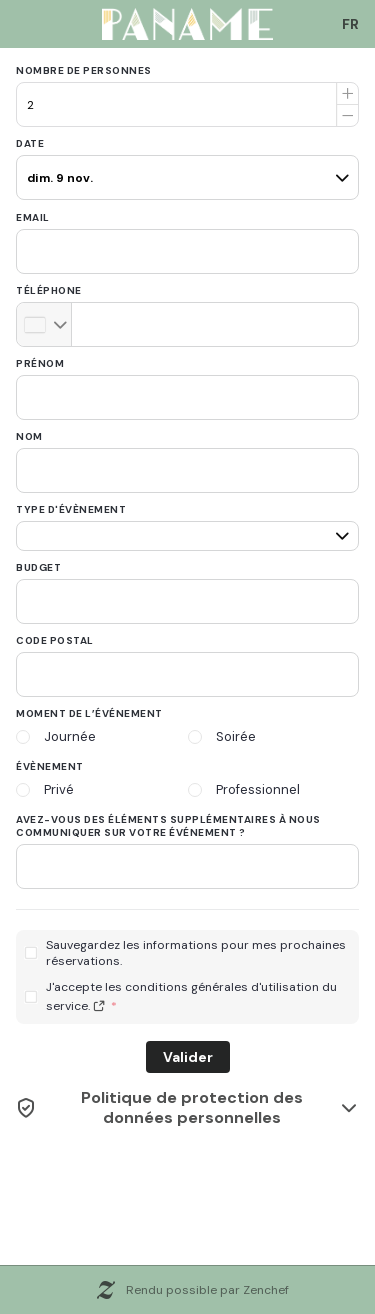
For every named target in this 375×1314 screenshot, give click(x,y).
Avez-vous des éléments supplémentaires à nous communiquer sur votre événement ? (168, 826)
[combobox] (351, 24)
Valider (188, 1057)
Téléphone (49, 290)
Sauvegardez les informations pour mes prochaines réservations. (196, 953)
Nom (29, 436)
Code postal (55, 640)
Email (33, 217)
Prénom (40, 363)
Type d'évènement (71, 509)
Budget (38, 567)
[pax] (187, 169)
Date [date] (30, 143)
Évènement (50, 766)
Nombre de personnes (84, 70)
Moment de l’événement (89, 713)
